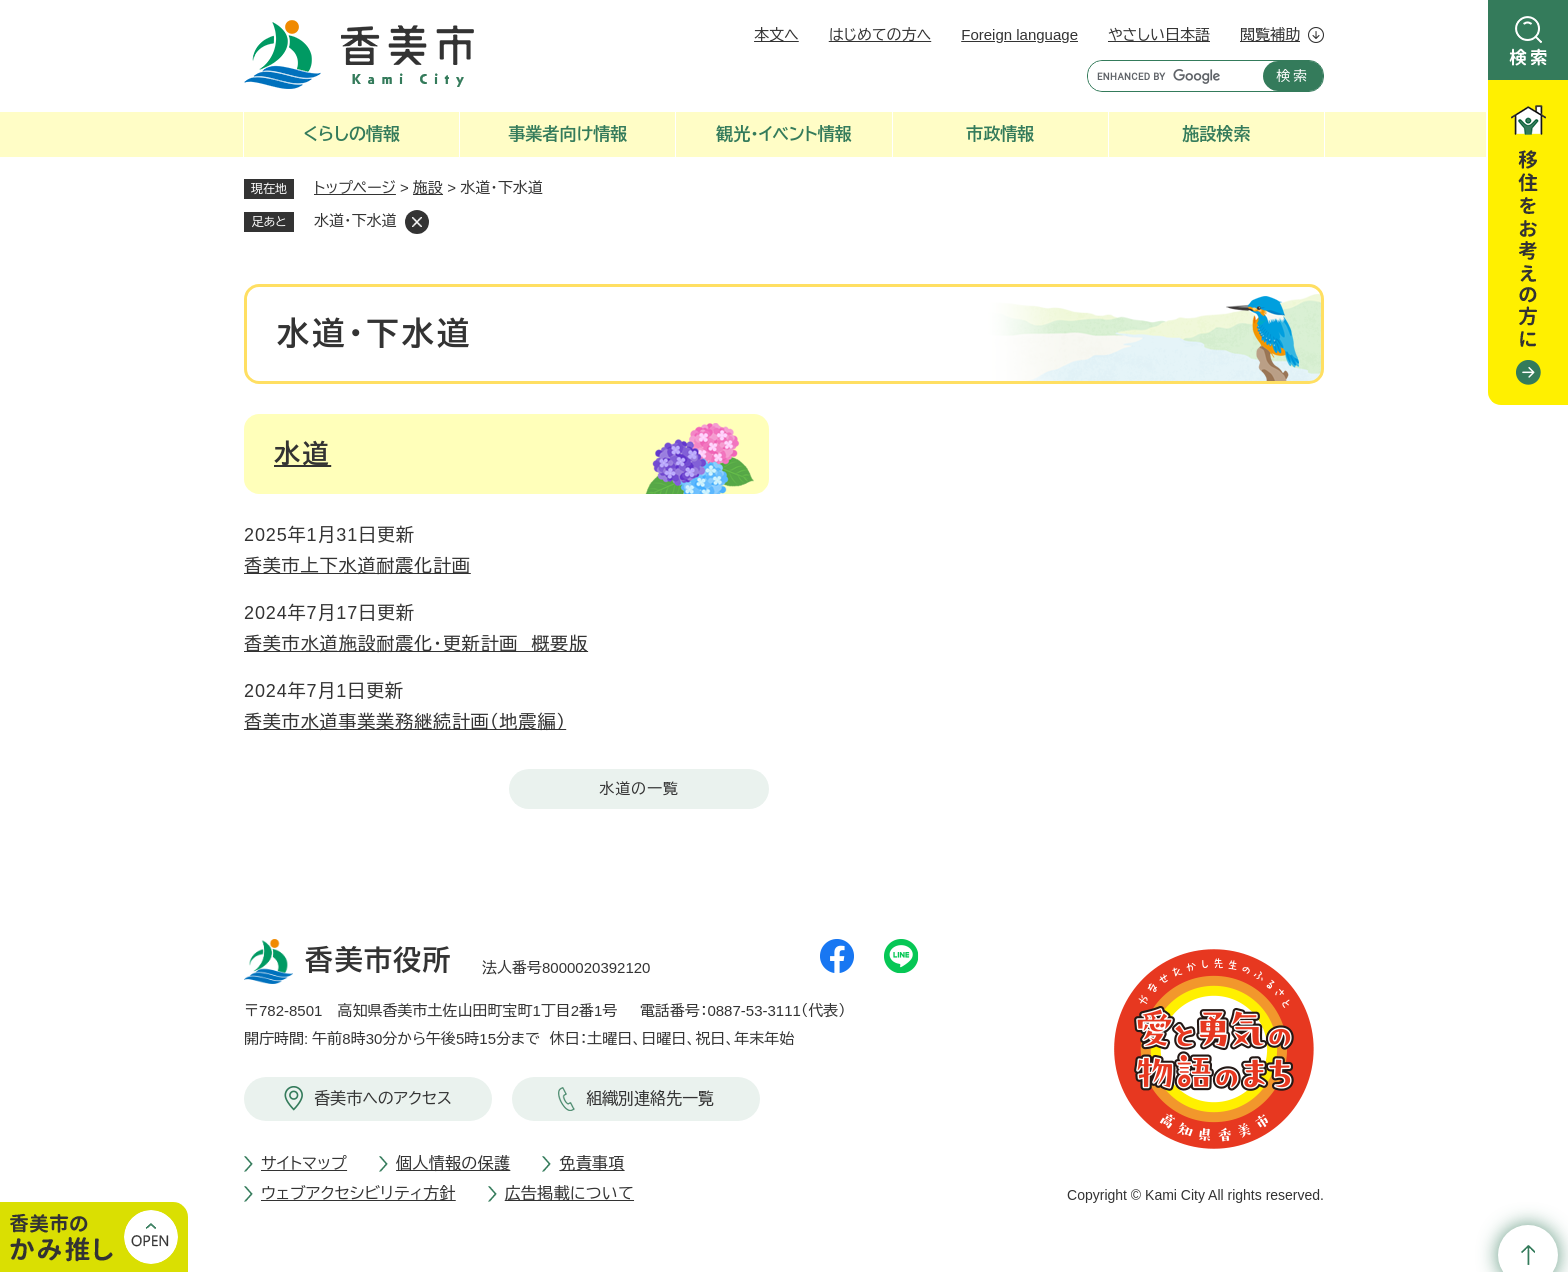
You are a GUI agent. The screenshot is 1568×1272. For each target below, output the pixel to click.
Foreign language (1019, 34)
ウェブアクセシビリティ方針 (358, 1193)
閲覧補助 (1270, 34)
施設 (428, 187)
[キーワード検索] (1170, 76)
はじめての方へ (880, 34)
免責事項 (591, 1163)
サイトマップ (304, 1163)
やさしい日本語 (1159, 34)
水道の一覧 (639, 788)
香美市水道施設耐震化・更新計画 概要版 (416, 644)
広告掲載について (569, 1193)
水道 (302, 454)
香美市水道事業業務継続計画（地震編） (405, 722)
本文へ (776, 34)
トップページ (355, 187)
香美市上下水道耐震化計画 (357, 566)
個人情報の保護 (453, 1163)
